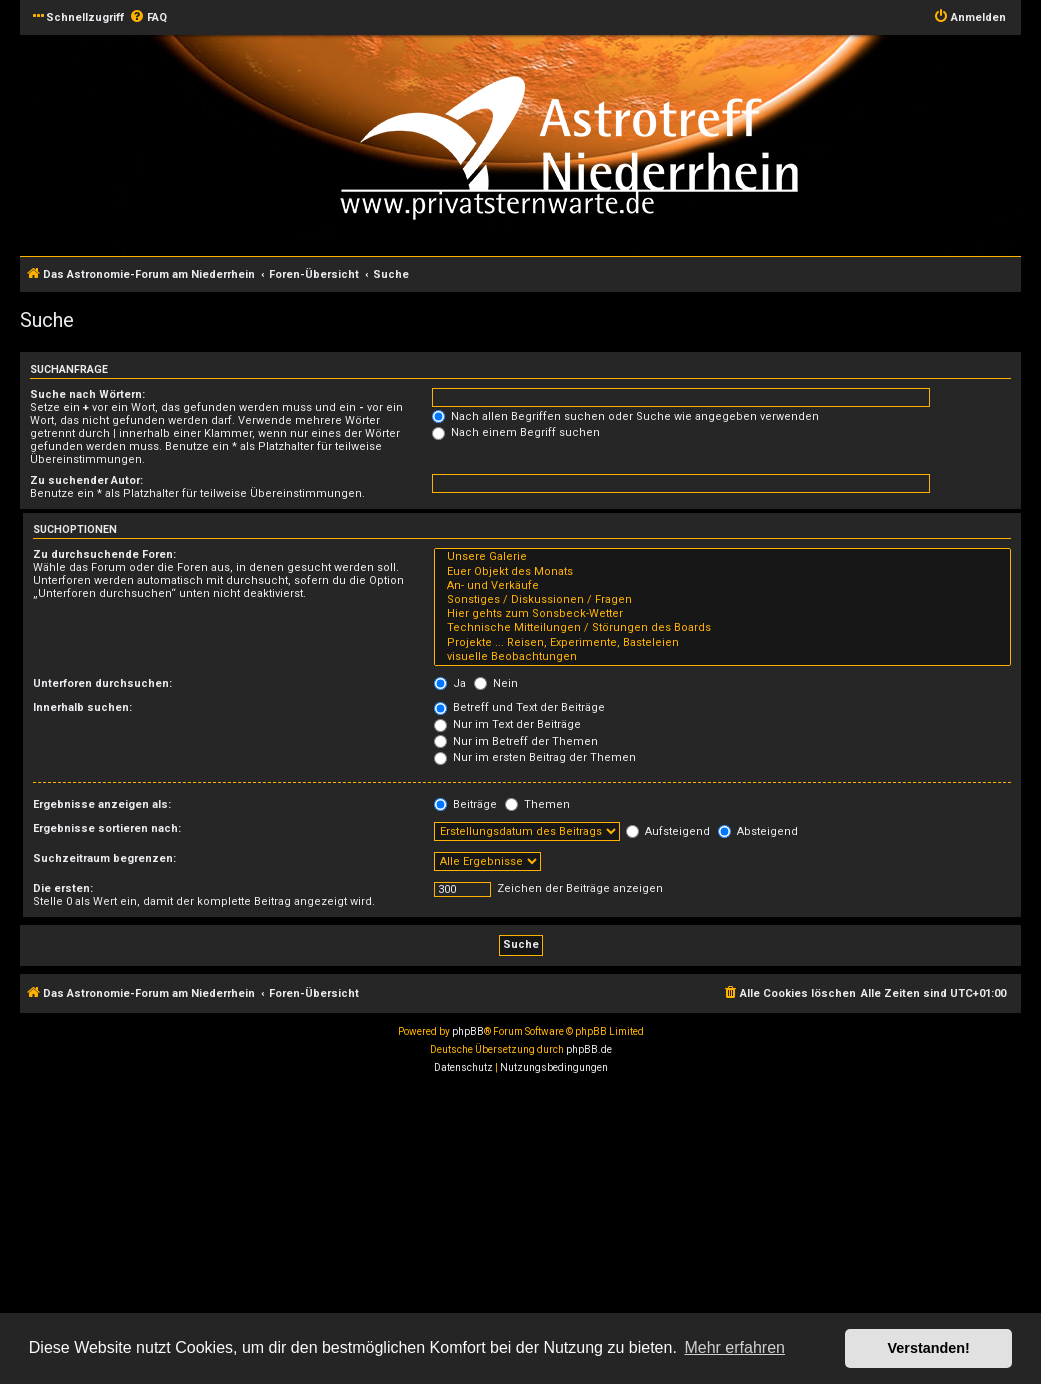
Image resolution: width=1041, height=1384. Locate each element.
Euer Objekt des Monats (722, 572)
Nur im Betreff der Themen (516, 741)
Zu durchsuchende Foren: (104, 554)
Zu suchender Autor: (86, 480)
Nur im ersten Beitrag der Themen (535, 757)
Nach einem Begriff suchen (516, 432)
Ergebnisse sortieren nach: (107, 828)
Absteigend (758, 831)
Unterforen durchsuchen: (102, 683)
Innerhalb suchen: (82, 707)
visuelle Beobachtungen (722, 657)
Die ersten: (63, 888)
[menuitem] (148, 18)
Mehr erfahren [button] (734, 1347)
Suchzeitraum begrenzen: (104, 858)
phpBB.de (589, 1049)
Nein (496, 683)
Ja (450, 683)
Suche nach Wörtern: (87, 394)
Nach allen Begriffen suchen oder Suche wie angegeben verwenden (625, 416)
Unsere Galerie (722, 557)
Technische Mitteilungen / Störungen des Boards (722, 628)
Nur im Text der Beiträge (507, 724)
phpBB (468, 1031)
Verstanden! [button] (929, 1348)
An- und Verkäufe (722, 586)
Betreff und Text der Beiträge (519, 707)
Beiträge (465, 804)
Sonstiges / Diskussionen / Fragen (722, 600)
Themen (537, 804)
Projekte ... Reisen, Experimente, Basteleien (722, 643)
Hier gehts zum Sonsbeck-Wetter (722, 614)
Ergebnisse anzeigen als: (102, 804)
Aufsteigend (668, 831)
